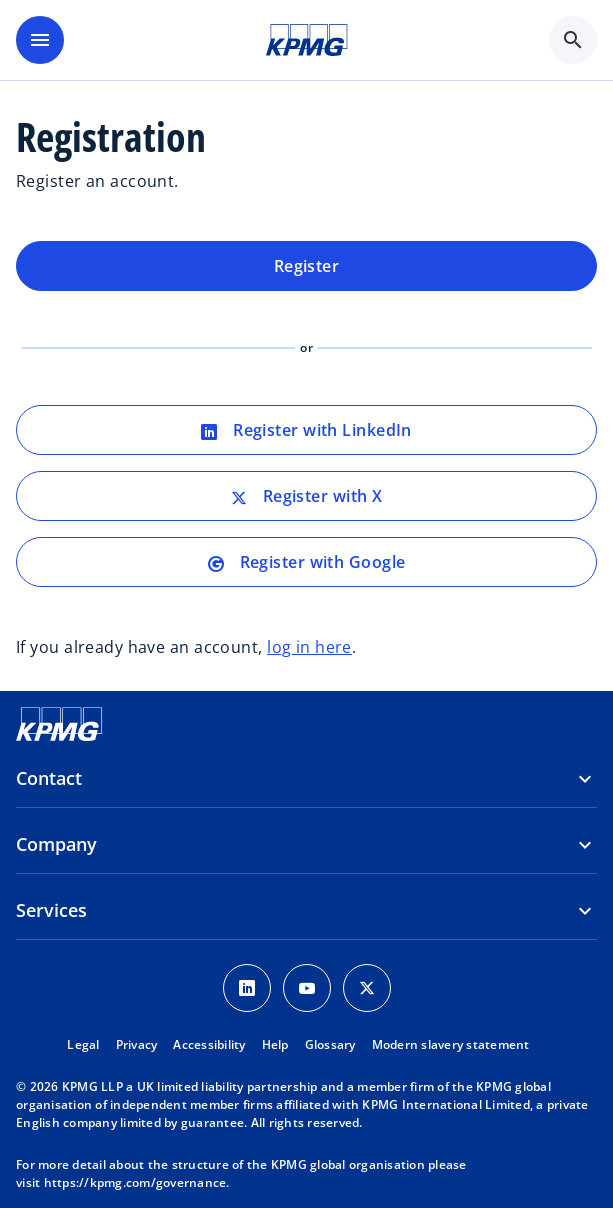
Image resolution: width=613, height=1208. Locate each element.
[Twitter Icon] (367, 988)
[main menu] (40, 40)
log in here (309, 647)
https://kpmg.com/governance (135, 1182)
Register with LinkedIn (306, 430)
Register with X (307, 496)
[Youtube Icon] (307, 988)
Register (307, 266)
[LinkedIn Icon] (247, 988)
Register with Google (307, 562)
